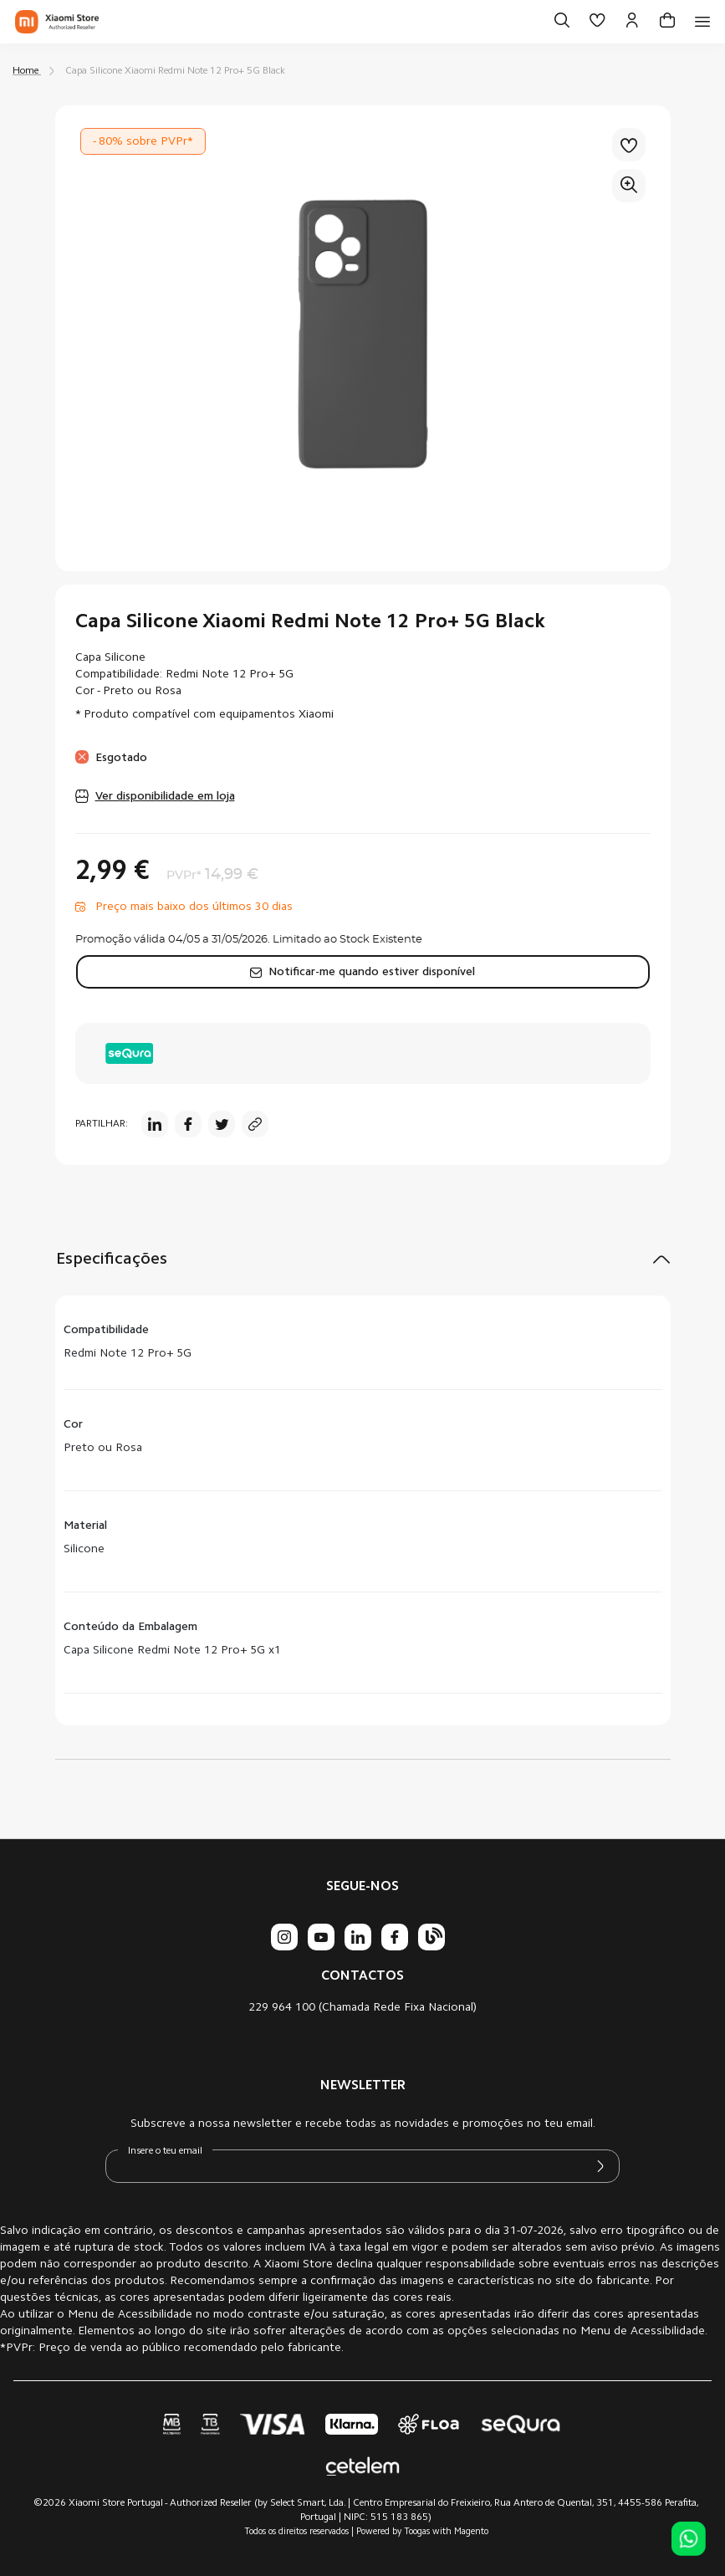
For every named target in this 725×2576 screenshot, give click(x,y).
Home (25, 71)
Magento (471, 2532)
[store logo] (57, 21)
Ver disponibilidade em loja (165, 797)
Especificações (111, 1259)
